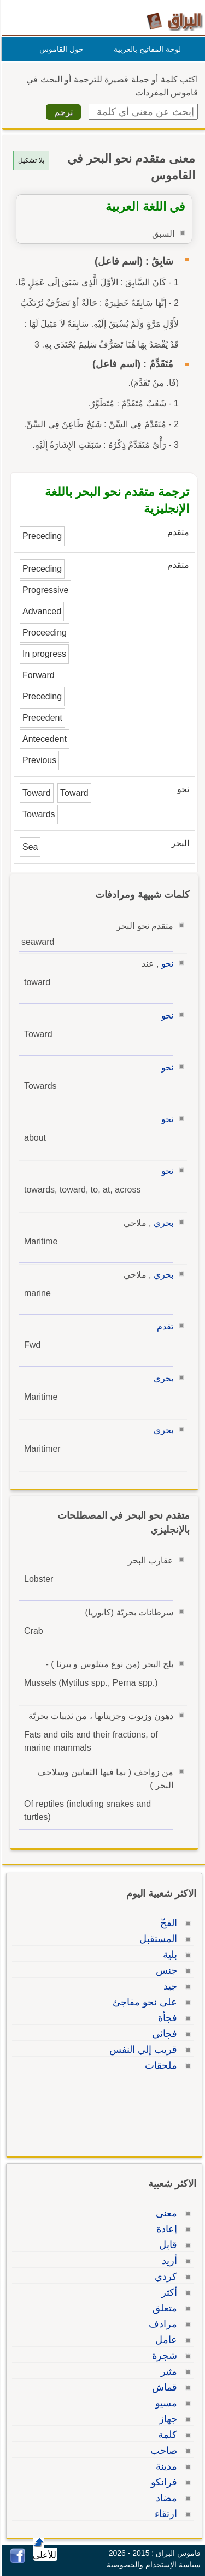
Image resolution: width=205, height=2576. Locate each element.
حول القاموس (60, 49)
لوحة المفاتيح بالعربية (145, 49)
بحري (162, 1222)
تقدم (163, 1326)
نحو (166, 963)
